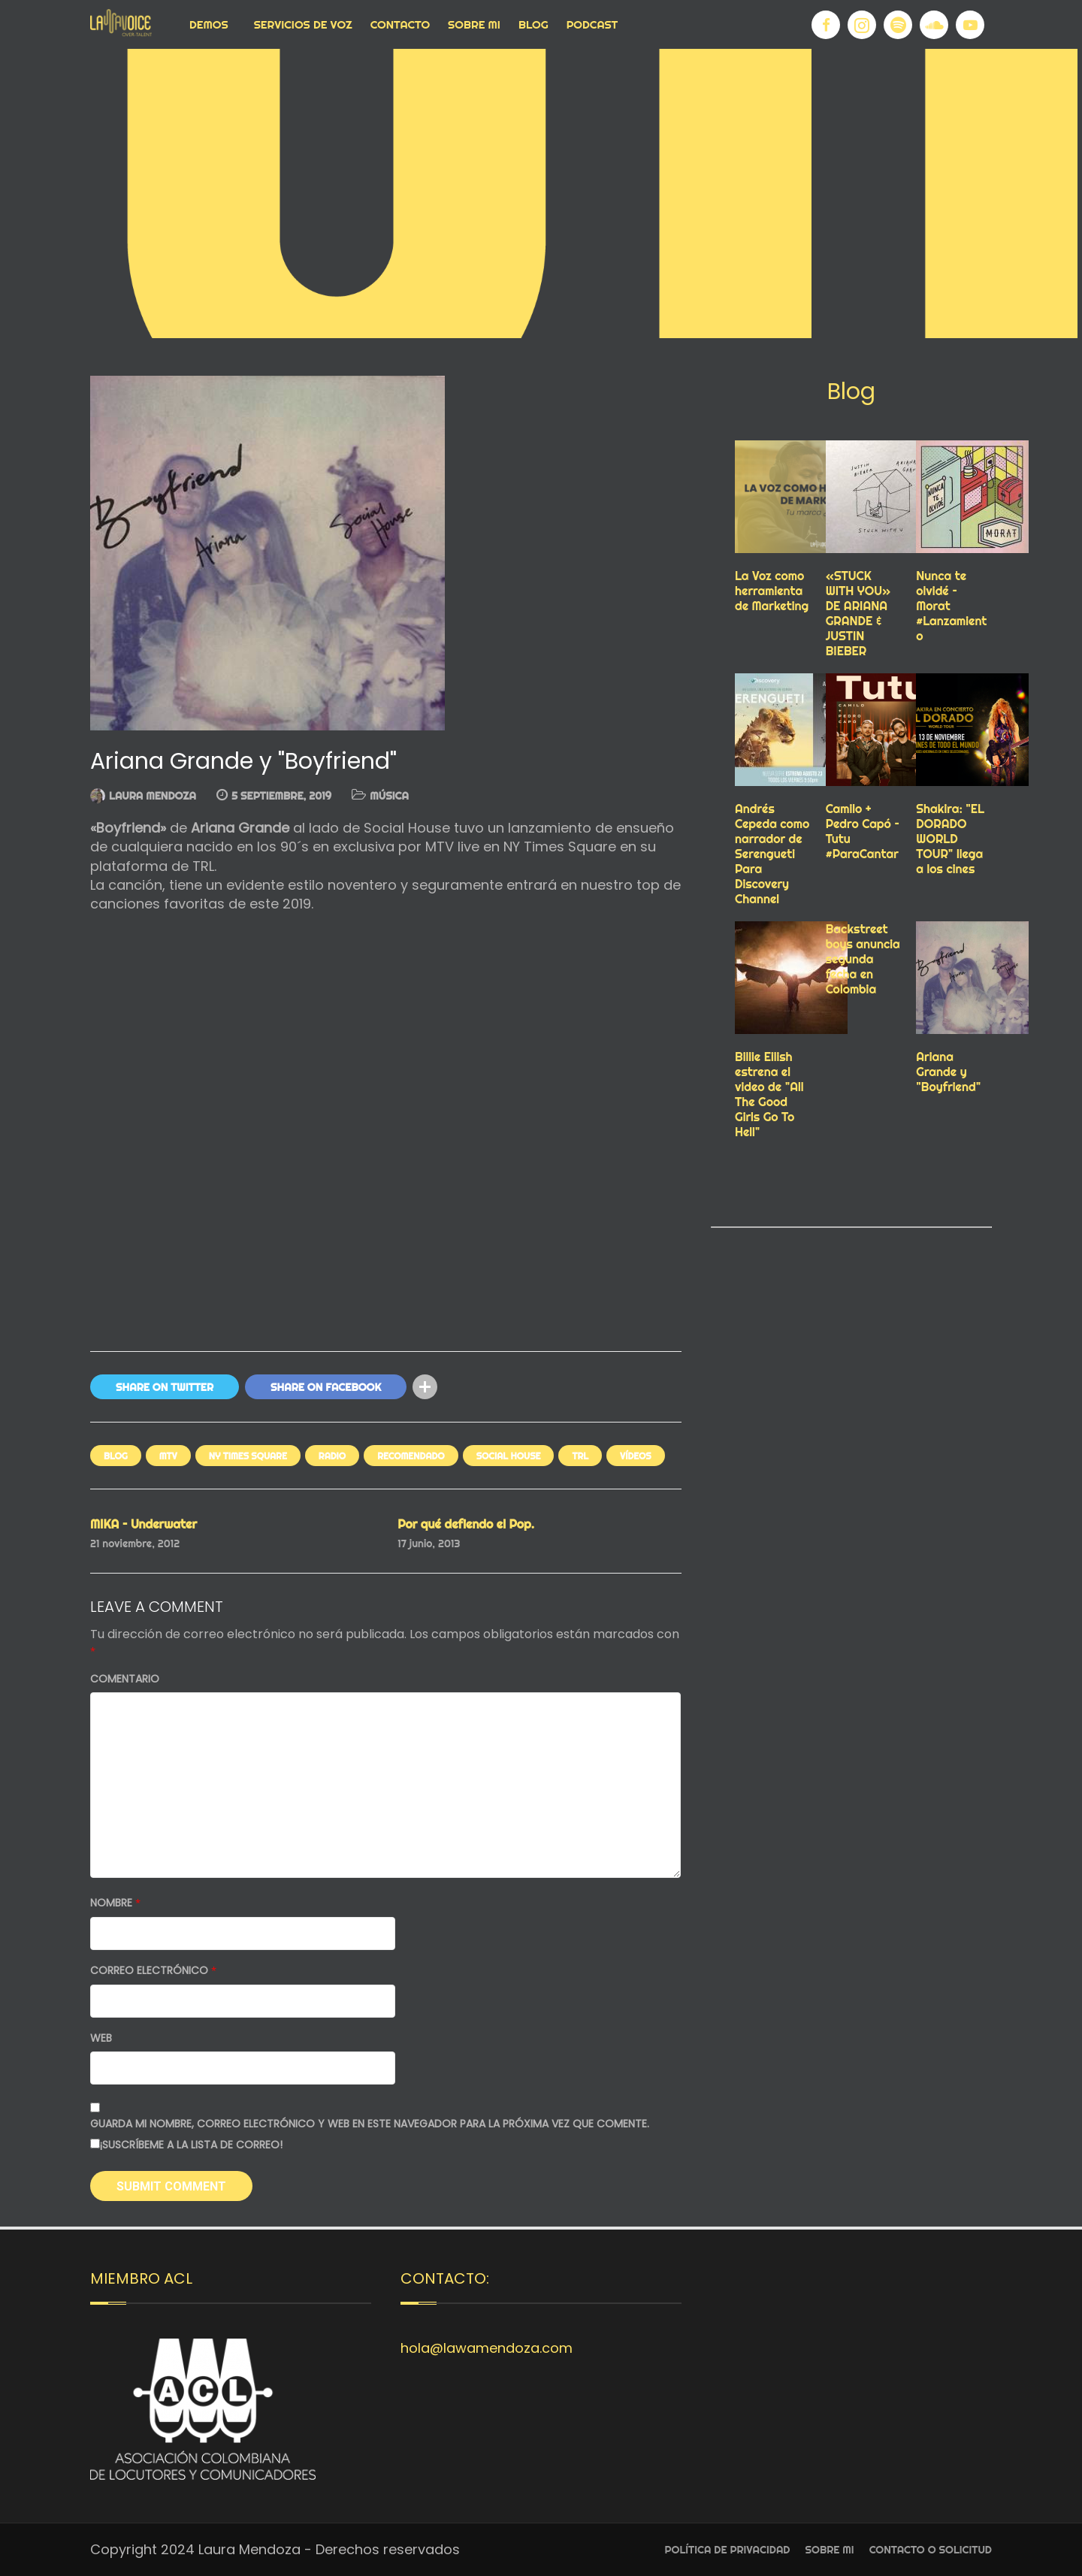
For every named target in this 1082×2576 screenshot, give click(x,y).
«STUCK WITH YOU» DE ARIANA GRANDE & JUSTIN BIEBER (858, 613)
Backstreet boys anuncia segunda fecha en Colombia (863, 958)
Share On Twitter (164, 1387)
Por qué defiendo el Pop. (465, 1523)
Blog (533, 24)
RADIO (332, 1456)
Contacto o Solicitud (930, 2549)
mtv (168, 1456)
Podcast (592, 24)
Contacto (400, 24)
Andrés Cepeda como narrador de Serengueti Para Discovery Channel (772, 853)
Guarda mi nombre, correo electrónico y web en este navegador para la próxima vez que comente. (369, 2124)
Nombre (115, 1903)
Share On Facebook (325, 1387)
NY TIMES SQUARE (248, 1456)
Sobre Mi (474, 24)
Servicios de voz (303, 24)
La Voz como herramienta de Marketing (771, 590)
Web (101, 2038)
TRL (580, 1456)
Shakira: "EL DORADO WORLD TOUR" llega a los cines (950, 838)
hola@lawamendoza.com (486, 2348)
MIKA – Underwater (143, 1523)
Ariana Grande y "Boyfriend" (948, 1071)
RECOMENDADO (411, 1456)
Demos (208, 24)
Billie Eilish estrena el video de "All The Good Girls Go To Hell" (769, 1094)
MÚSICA (389, 796)
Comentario (124, 1679)
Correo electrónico (153, 1971)
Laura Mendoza (152, 796)
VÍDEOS (635, 1456)
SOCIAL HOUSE (508, 1456)
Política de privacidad (727, 2549)
